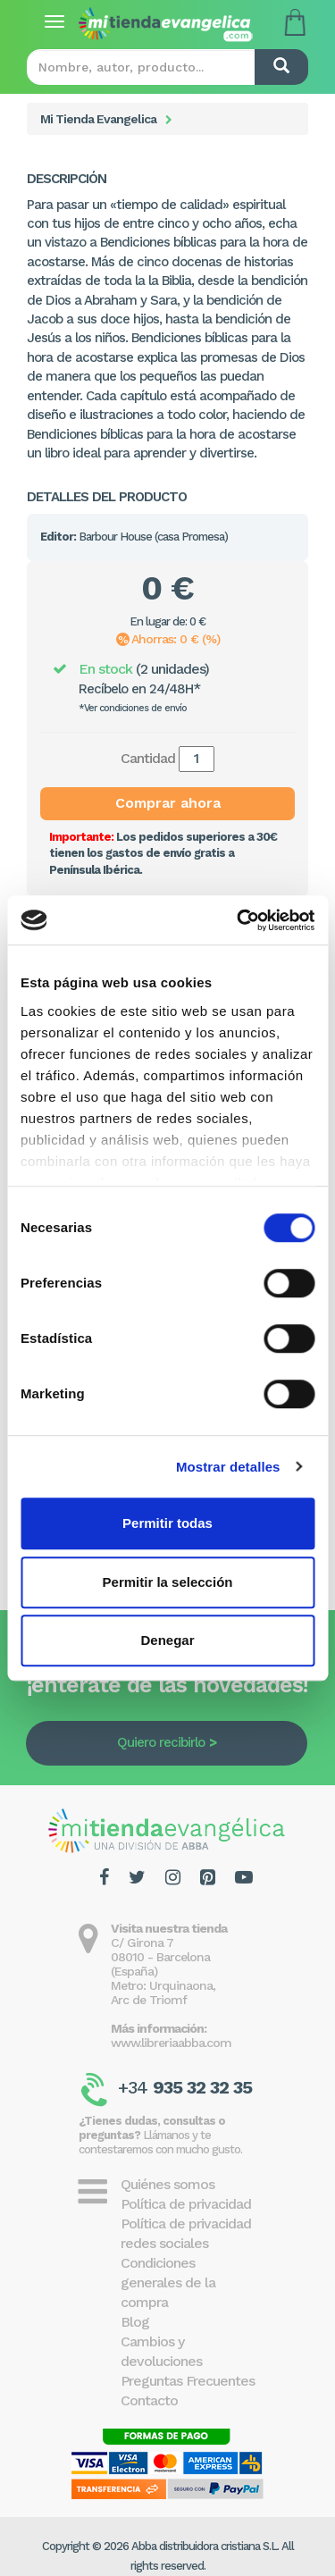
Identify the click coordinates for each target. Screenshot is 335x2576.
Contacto (149, 2400)
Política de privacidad (186, 2203)
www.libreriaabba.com (171, 2042)
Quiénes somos (167, 2184)
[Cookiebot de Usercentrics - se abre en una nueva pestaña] (238, 920)
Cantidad (148, 758)
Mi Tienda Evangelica (98, 119)
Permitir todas (167, 1523)
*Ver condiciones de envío (133, 708)
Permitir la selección (168, 1582)
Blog (135, 2321)
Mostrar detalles (228, 1466)
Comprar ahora (168, 802)
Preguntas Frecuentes (188, 2380)
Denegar (167, 1640)
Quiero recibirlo (161, 1742)
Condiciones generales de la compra (168, 2282)
